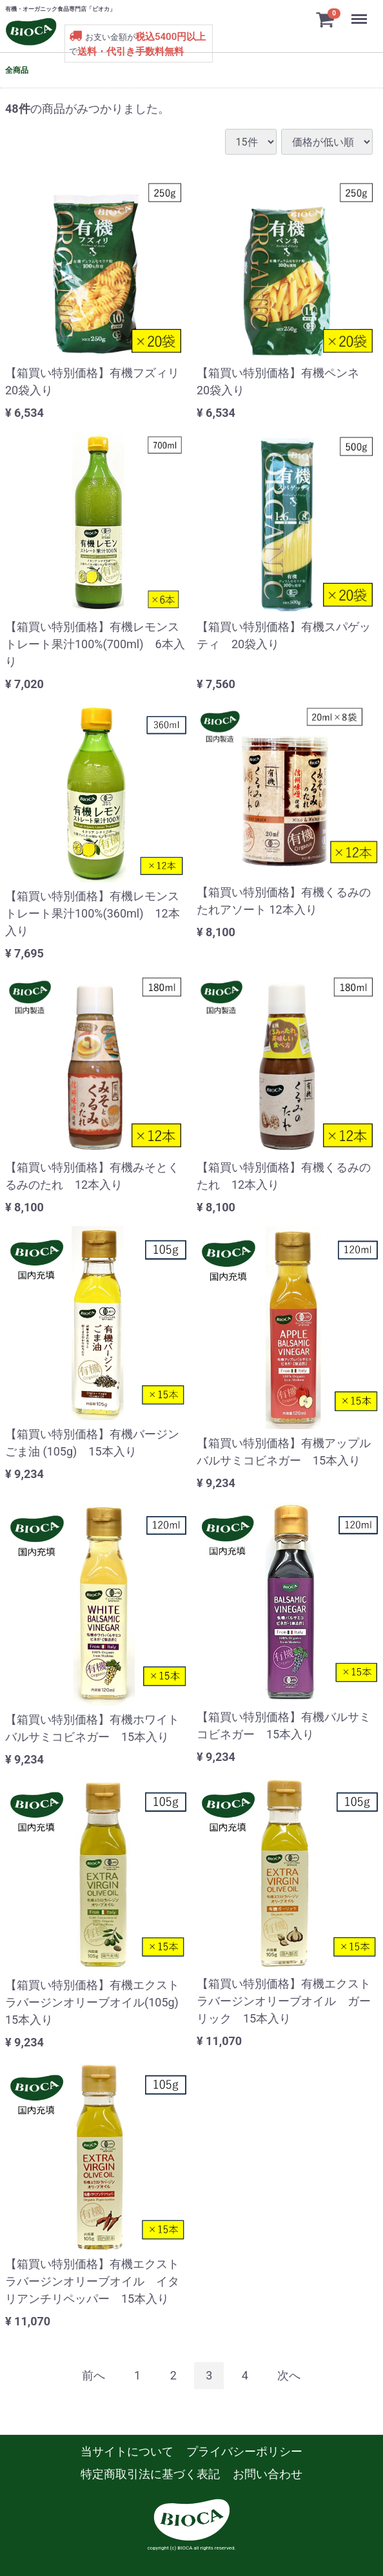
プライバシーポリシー (244, 2451)
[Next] (289, 2375)
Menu (358, 14)
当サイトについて (127, 2451)
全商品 (16, 70)
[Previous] (93, 2375)
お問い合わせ (267, 2474)
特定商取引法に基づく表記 (150, 2474)
